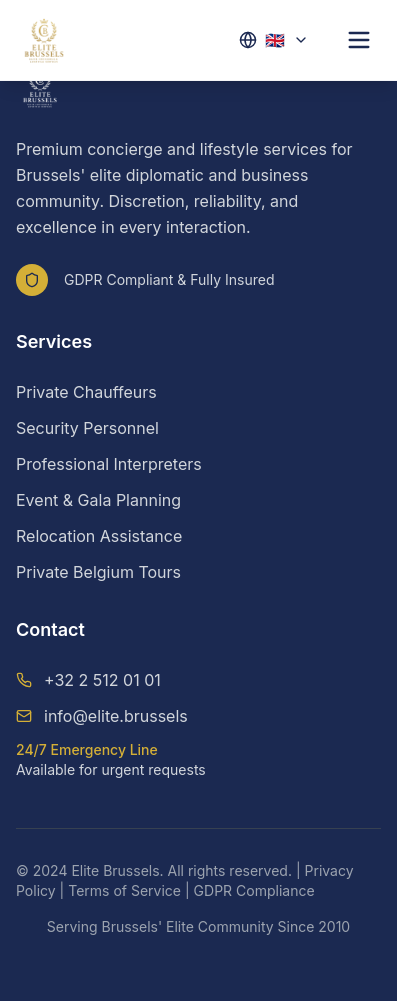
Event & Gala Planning (98, 500)
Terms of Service (124, 890)
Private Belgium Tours (98, 572)
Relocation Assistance (99, 536)
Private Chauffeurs (86, 392)
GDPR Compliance (254, 890)
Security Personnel (87, 428)
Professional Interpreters (109, 464)
